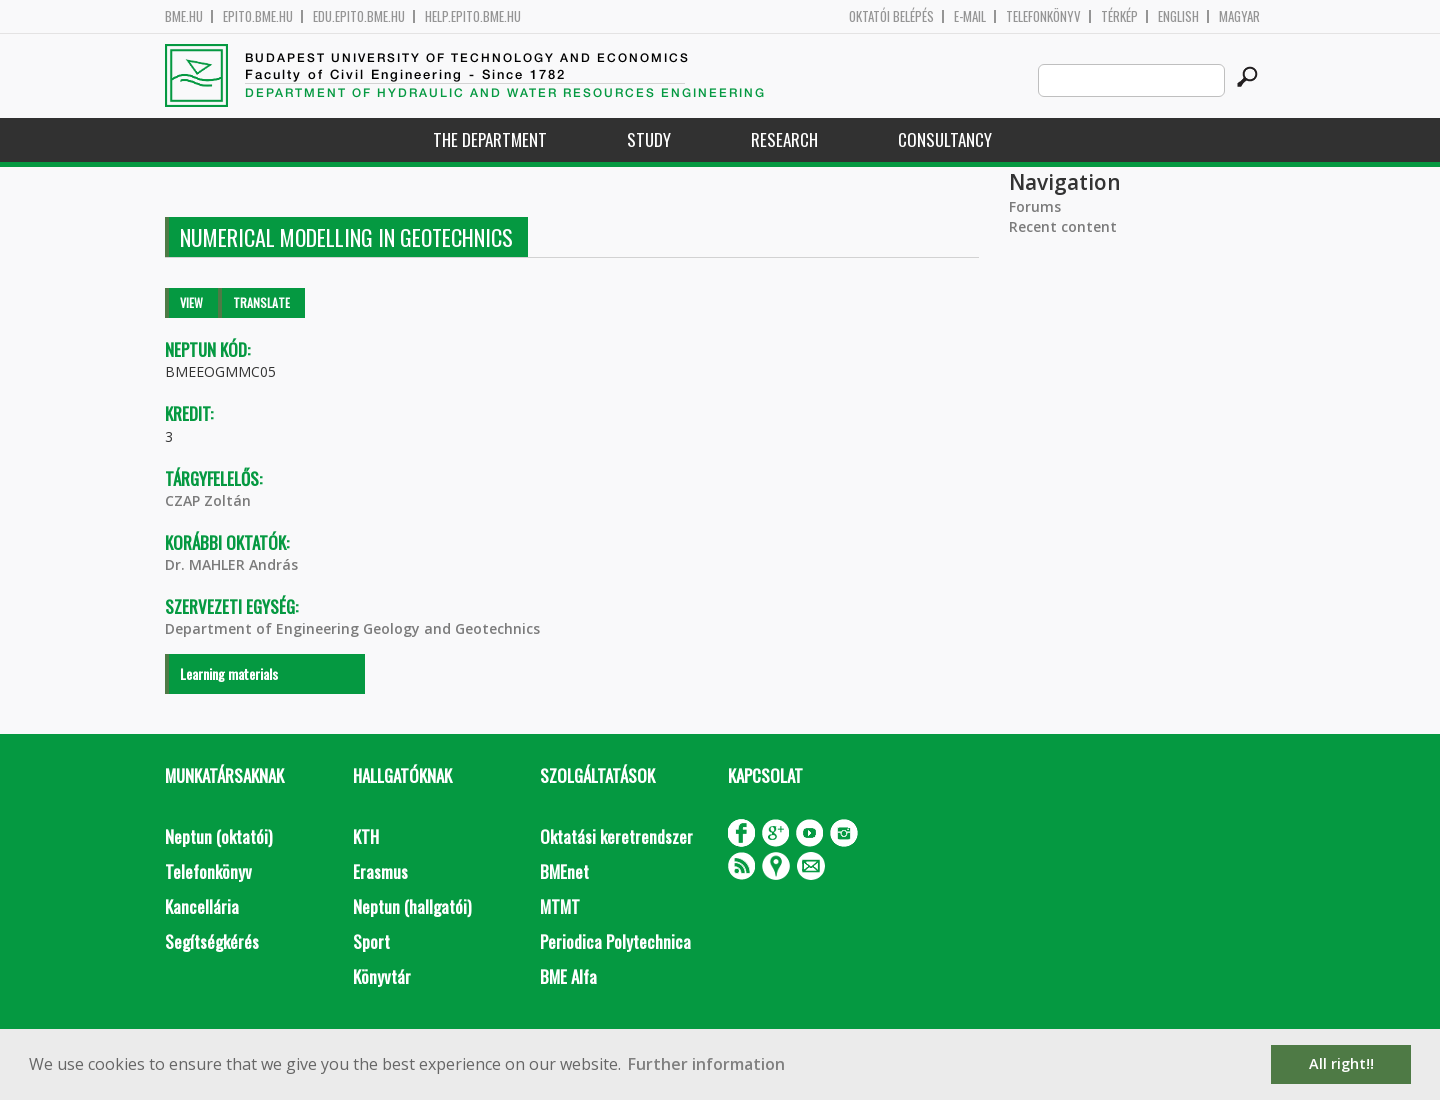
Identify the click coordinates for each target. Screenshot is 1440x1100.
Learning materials (229, 673)
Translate (261, 302)
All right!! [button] (1341, 1063)
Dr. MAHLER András (231, 564)
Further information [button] (706, 1064)
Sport (371, 941)
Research (784, 139)
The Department (490, 139)
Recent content (1063, 226)
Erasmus (380, 871)
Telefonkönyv (1043, 16)
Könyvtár (382, 976)
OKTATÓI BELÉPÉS (891, 16)
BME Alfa (568, 976)
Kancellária (202, 906)
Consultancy (945, 139)
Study (649, 139)
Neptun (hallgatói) (412, 906)
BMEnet (564, 871)
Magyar (1239, 16)
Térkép (1119, 16)
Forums (1035, 206)
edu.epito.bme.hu (359, 16)
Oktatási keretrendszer (616, 836)
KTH (366, 836)
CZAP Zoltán (208, 500)
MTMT (560, 906)
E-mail (970, 16)
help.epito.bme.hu (473, 16)
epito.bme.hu (258, 16)
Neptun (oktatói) (218, 836)
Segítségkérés (212, 941)
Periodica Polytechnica (615, 941)
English (1178, 16)
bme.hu (184, 16)
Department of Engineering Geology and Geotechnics (352, 628)
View (191, 302)
